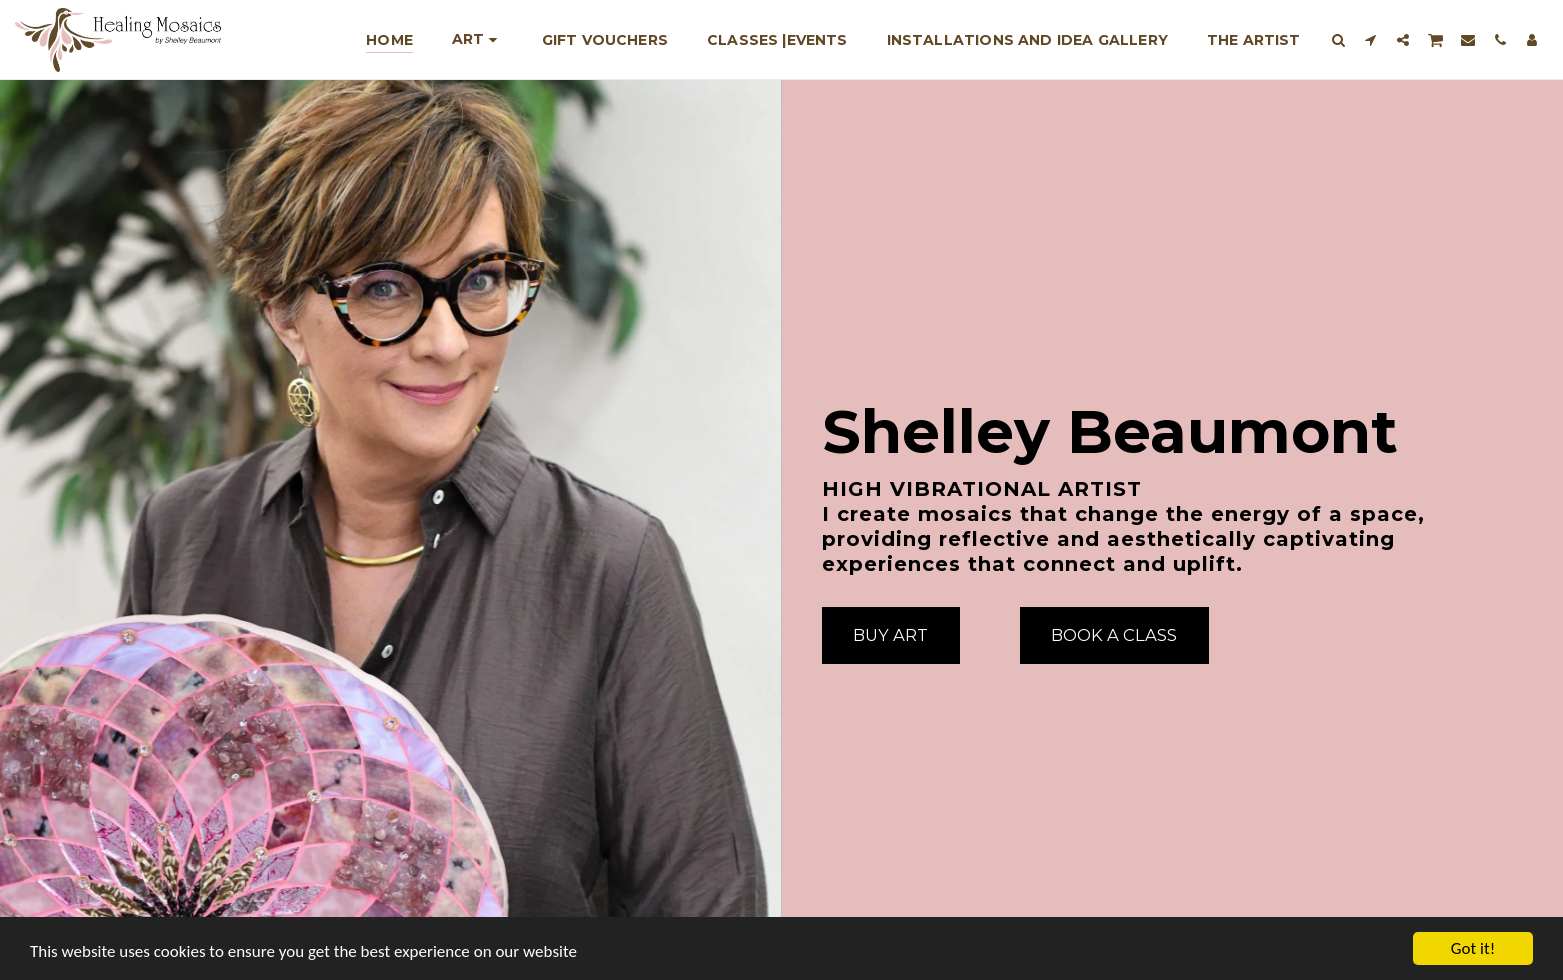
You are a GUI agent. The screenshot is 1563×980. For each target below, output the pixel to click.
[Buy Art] (891, 635)
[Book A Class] (1114, 635)
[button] (1339, 39)
